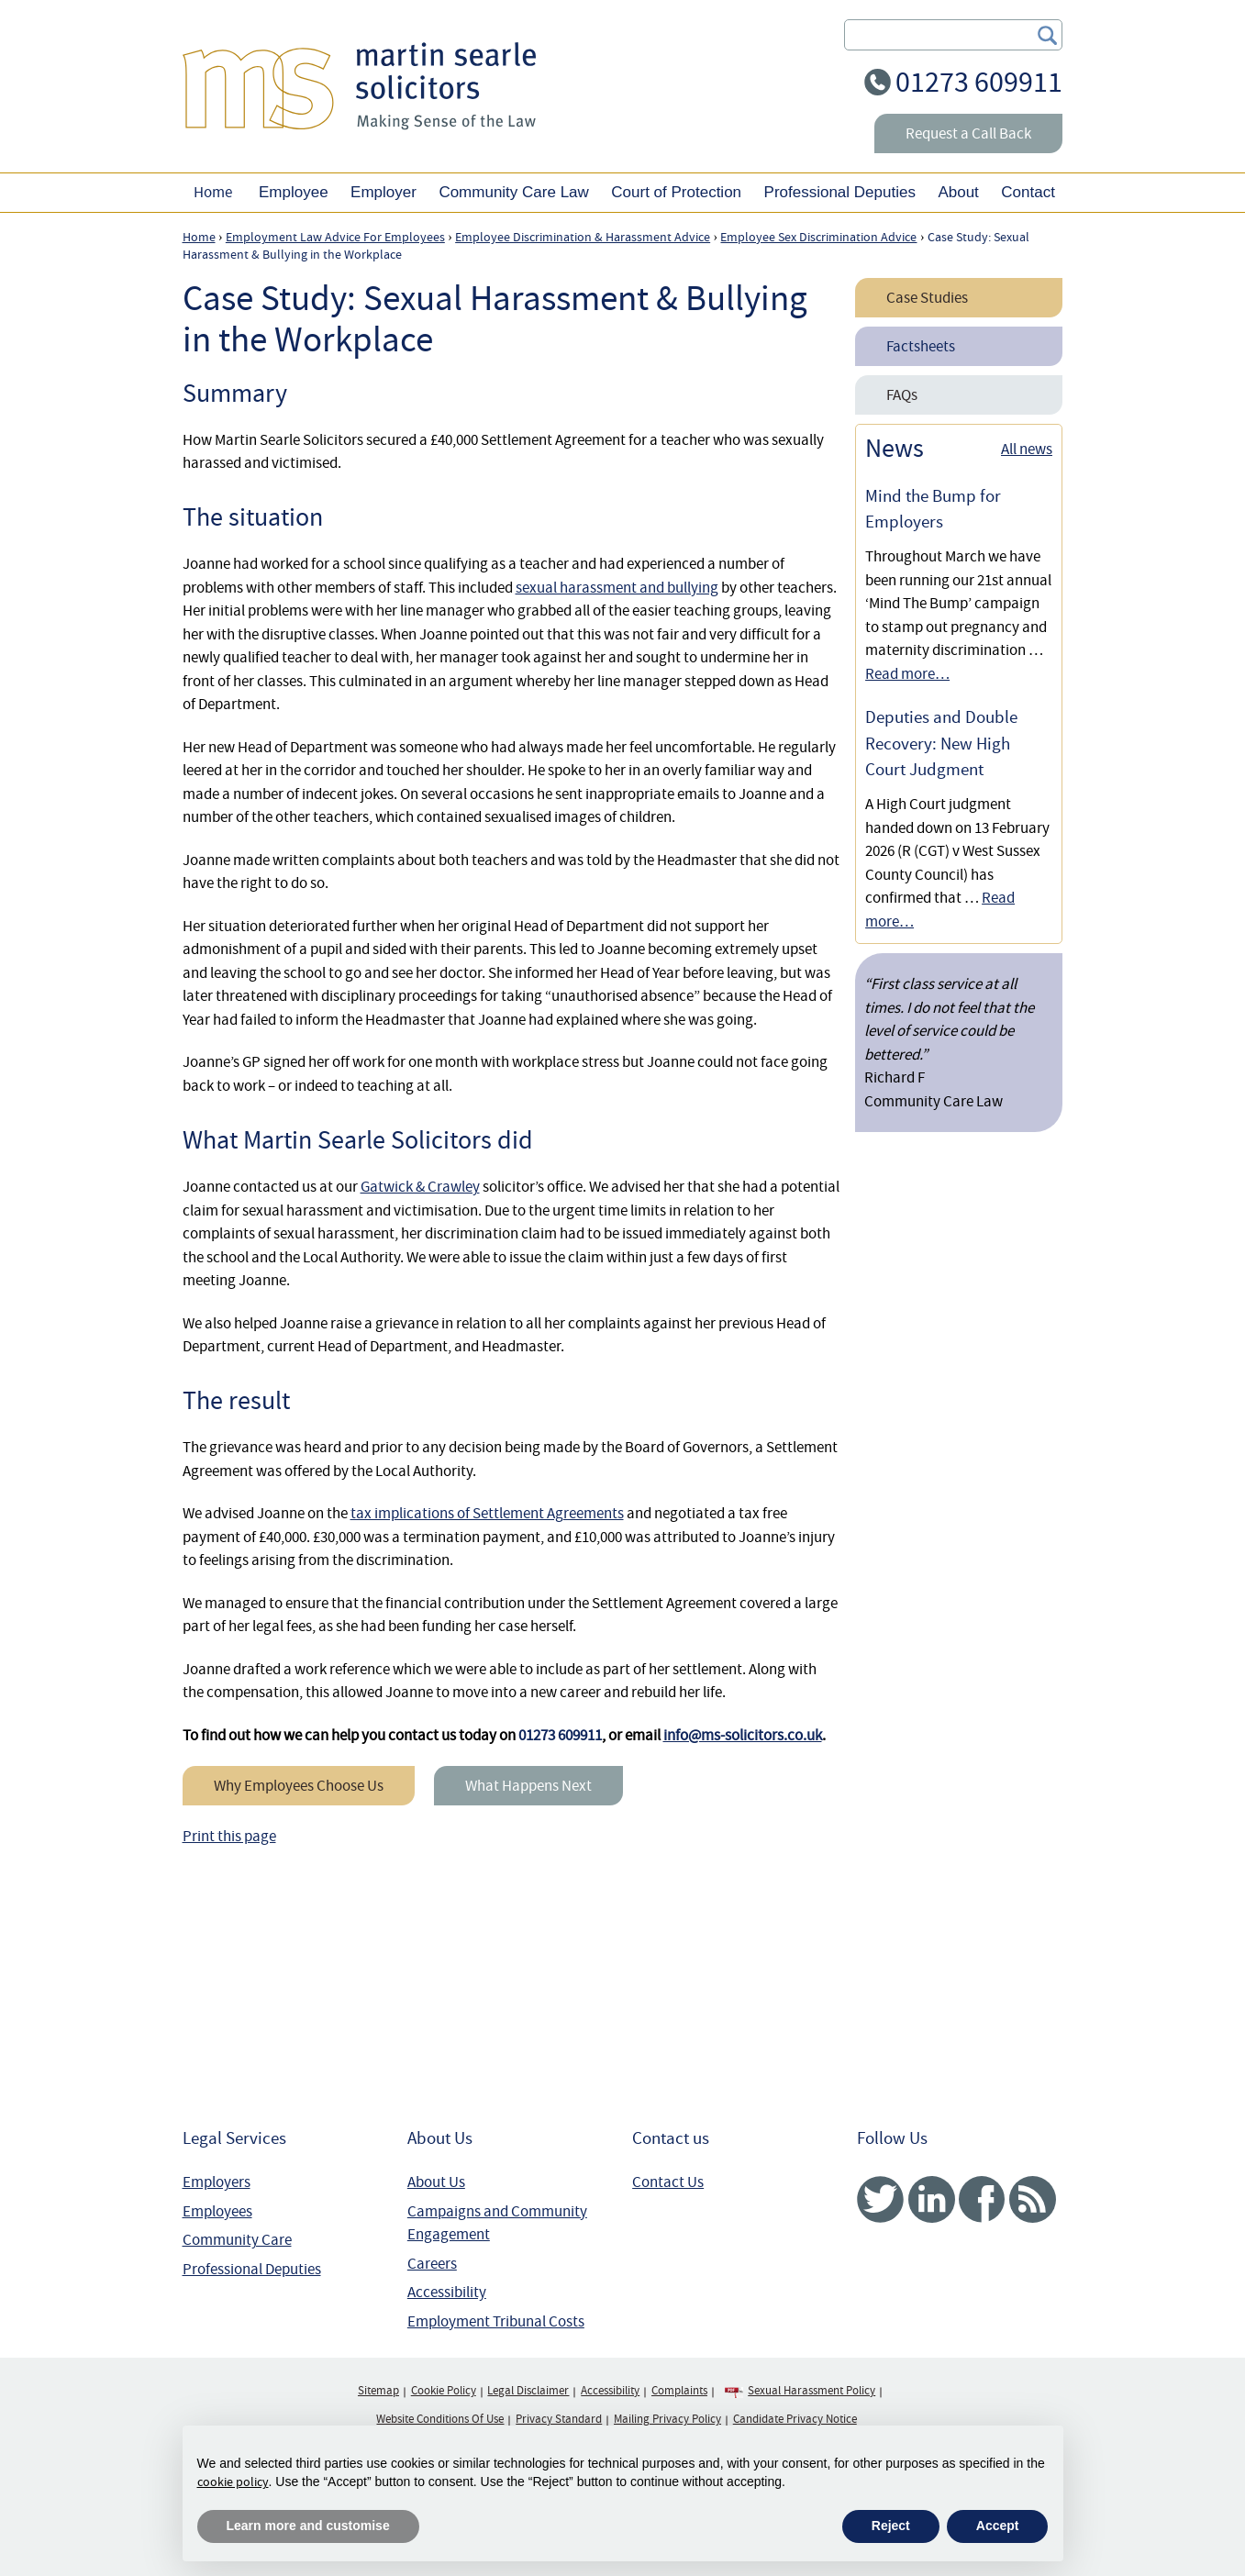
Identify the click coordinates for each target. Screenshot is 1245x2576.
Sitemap (378, 2390)
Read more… (907, 673)
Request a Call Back (968, 133)
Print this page (229, 1836)
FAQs (901, 395)
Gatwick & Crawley (420, 1186)
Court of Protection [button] (676, 192)
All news (1026, 449)
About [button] (958, 192)
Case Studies (927, 297)
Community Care (237, 2239)
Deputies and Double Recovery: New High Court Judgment (941, 743)
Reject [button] (891, 2525)
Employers (216, 2182)
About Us (436, 2182)
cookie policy (233, 2481)
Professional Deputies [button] (840, 192)
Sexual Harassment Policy (811, 2390)
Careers (432, 2263)
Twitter (880, 2199)
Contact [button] (1028, 192)
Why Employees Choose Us (299, 1785)
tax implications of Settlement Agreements (487, 1513)
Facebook (982, 2199)
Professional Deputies (252, 2269)
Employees (217, 2211)
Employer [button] (383, 192)
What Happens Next (528, 1785)
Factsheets (920, 346)
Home (213, 192)
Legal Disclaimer (528, 2390)
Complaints (679, 2390)
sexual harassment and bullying (617, 587)
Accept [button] (997, 2525)
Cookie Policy (443, 2390)
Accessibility (446, 2292)
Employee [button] (293, 192)
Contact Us (668, 2182)
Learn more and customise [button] (308, 2525)
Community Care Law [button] (513, 192)
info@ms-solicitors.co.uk (742, 1735)
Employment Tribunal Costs (495, 2321)
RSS (1032, 2199)
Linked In (931, 2199)
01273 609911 (978, 82)
